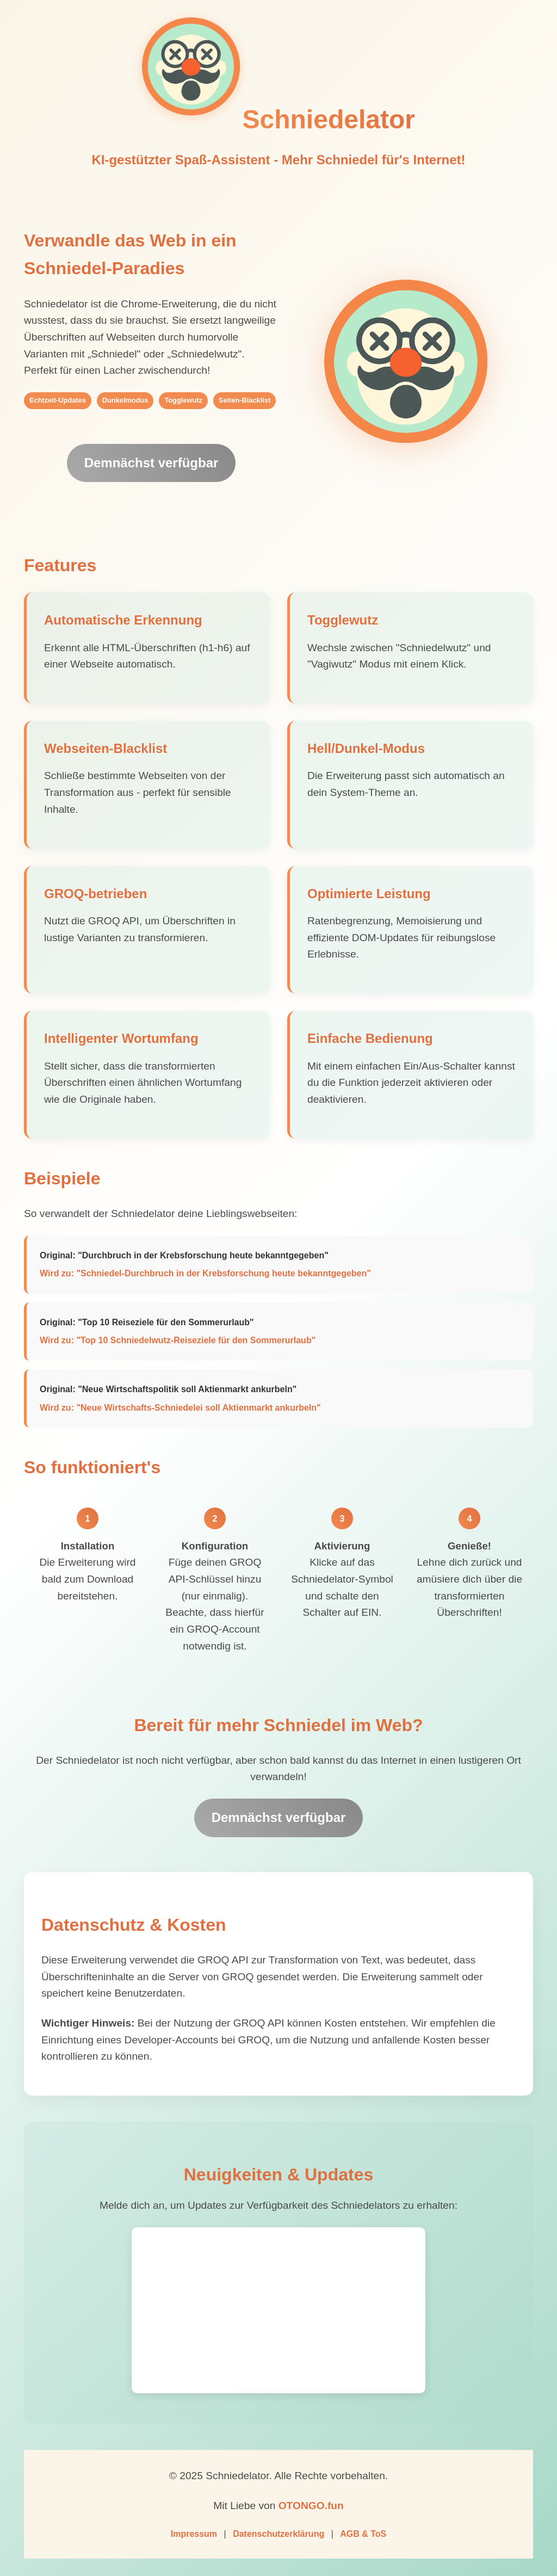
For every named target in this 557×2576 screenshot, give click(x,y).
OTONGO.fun (311, 2505)
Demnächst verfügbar (151, 462)
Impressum (194, 2533)
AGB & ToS (363, 2533)
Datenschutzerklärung (278, 2533)
